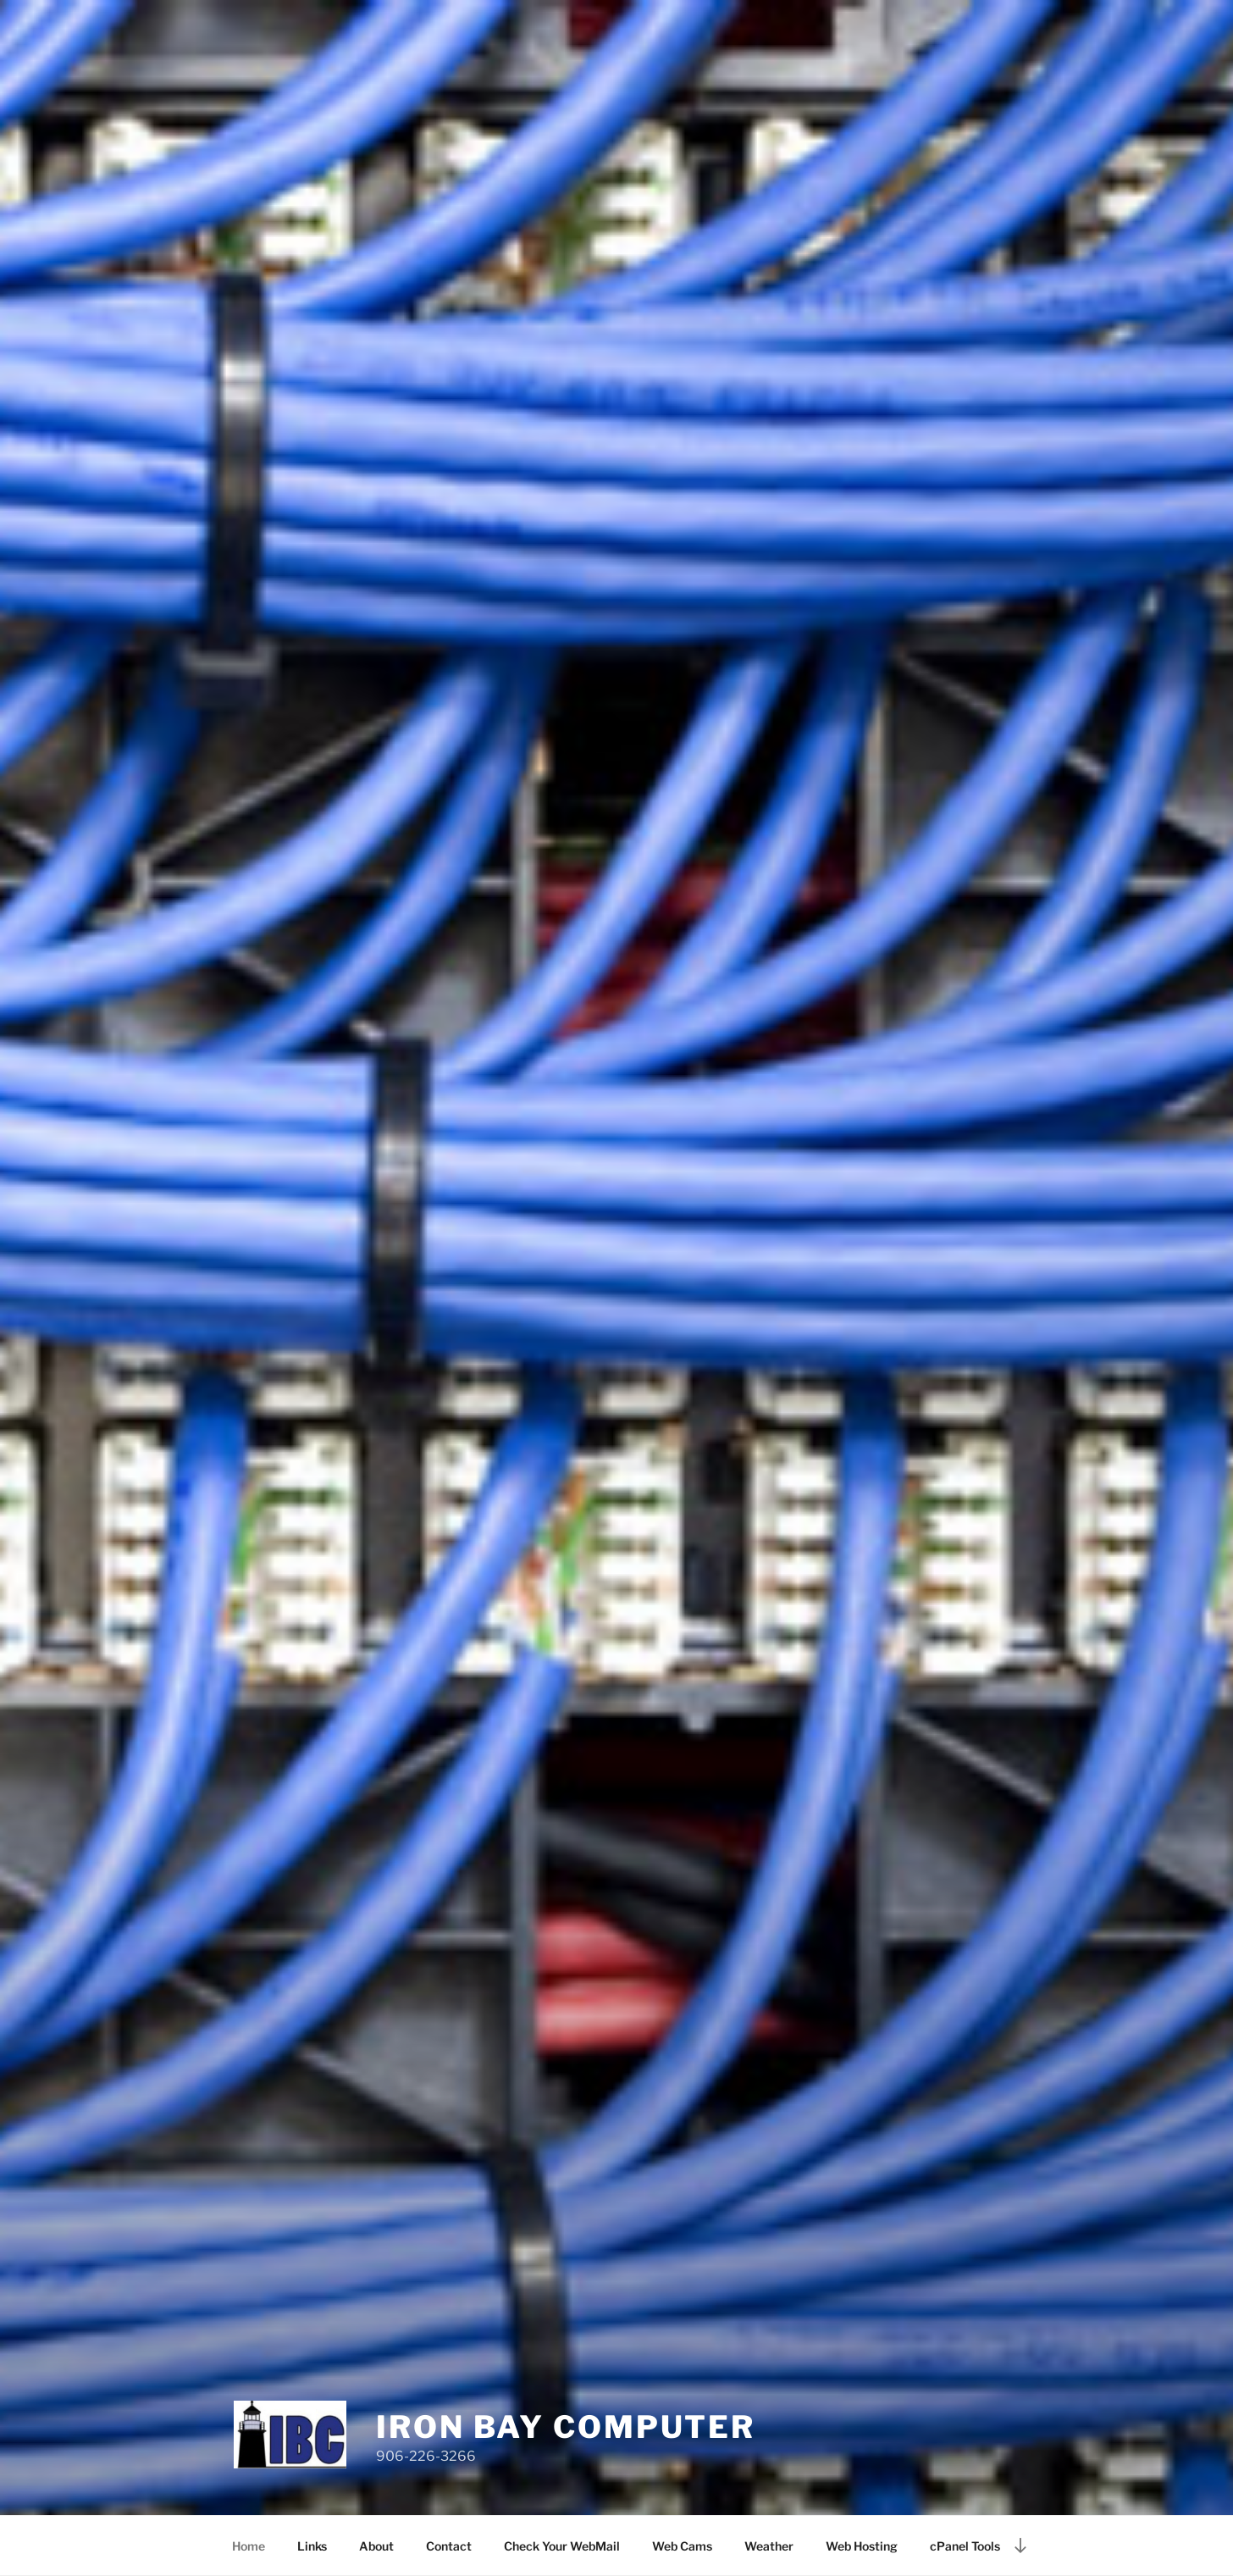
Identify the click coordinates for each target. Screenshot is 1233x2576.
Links (312, 2546)
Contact (449, 2546)
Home (248, 2546)
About (376, 2546)
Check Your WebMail (562, 2546)
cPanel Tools (965, 2546)
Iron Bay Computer (565, 2427)
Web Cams (682, 2546)
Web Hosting (862, 2546)
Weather (768, 2546)
